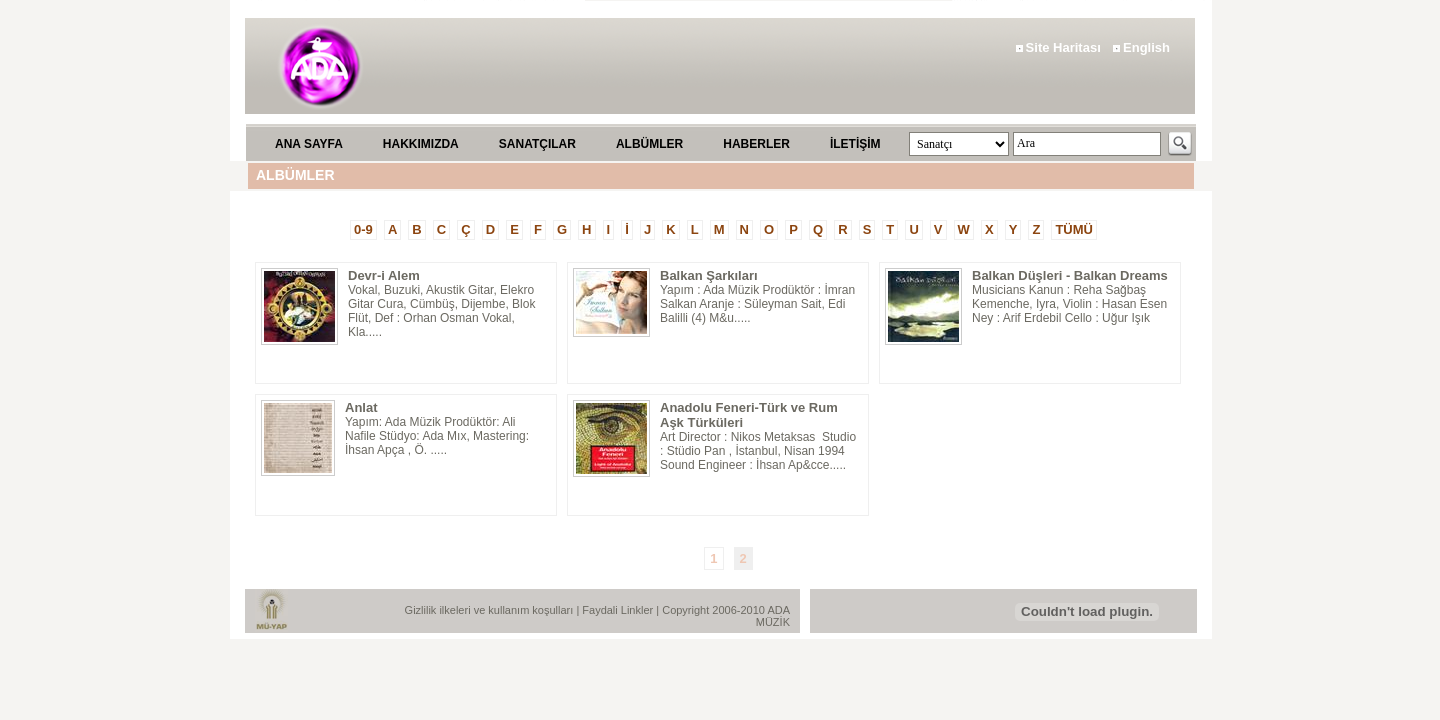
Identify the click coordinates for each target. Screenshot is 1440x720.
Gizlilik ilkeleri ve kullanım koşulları (491, 610)
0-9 (363, 229)
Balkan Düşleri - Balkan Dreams (1070, 275)
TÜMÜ (1074, 229)
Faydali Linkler (619, 610)
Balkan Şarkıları (709, 275)
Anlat (361, 407)
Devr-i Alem (384, 275)
